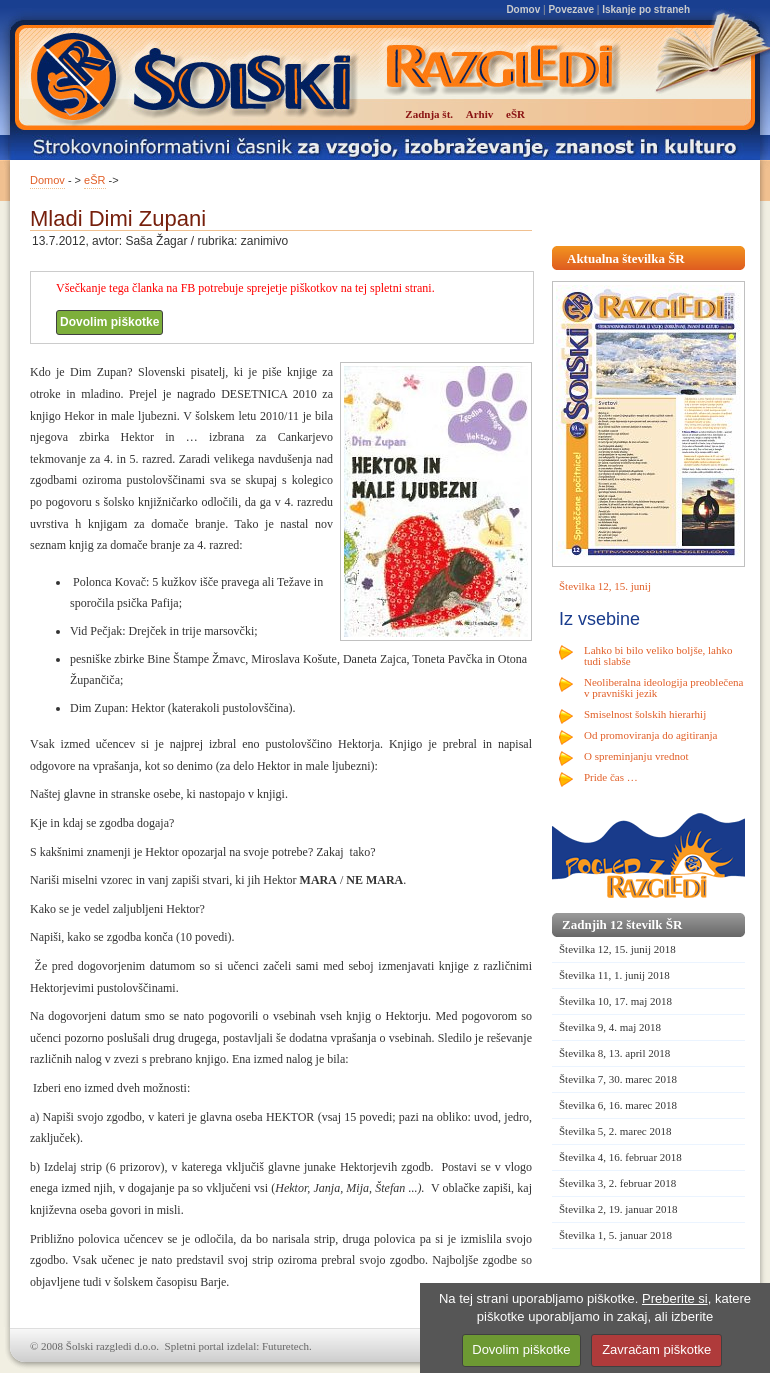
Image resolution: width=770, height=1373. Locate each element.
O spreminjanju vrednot (636, 756)
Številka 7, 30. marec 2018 (618, 1079)
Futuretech (285, 1346)
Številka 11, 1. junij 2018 (614, 975)
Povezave (571, 9)
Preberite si (675, 1298)
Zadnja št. (429, 114)
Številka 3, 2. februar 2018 (617, 1183)
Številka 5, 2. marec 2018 (615, 1131)
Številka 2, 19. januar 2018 (618, 1209)
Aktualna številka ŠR (626, 258)
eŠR (94, 180)
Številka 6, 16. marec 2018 (618, 1105)
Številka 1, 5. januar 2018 (615, 1235)
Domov (523, 9)
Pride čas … (611, 777)
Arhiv (480, 114)
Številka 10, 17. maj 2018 (615, 1001)
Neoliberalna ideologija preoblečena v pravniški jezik (663, 687)
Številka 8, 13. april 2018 (614, 1053)
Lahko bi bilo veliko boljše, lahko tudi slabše (658, 655)
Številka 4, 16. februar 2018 (620, 1157)
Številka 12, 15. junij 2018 (617, 949)
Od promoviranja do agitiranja (651, 735)
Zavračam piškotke (656, 1349)
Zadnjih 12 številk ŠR (622, 924)
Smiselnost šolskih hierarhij (645, 714)
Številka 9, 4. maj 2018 (610, 1027)
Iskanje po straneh (646, 9)
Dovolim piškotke (109, 322)
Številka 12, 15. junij (605, 586)
